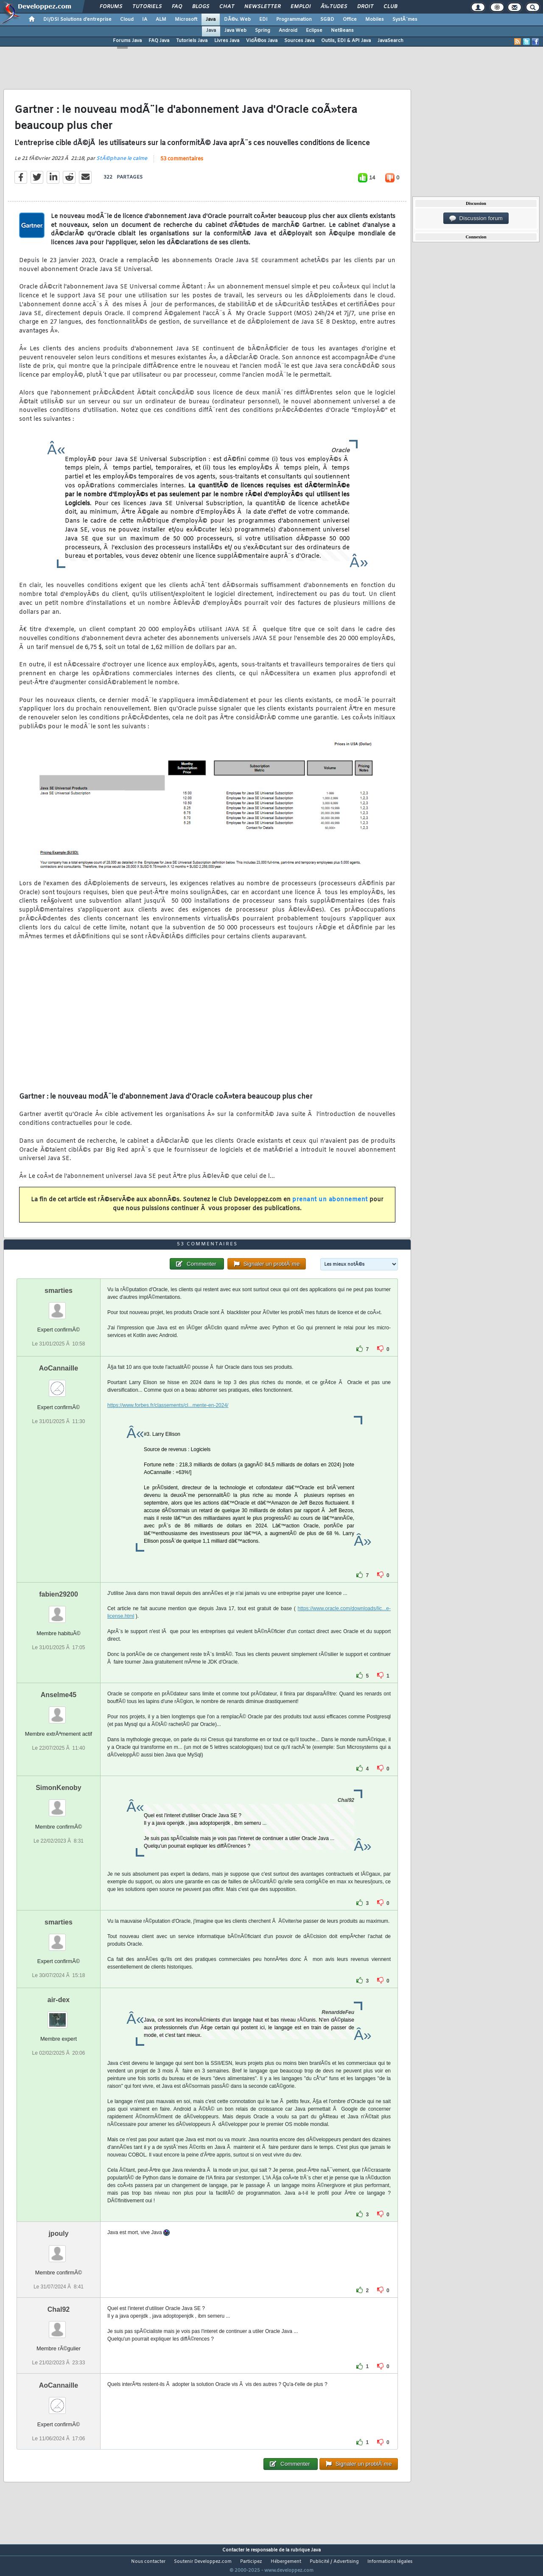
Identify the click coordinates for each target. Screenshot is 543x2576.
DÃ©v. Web (237, 19)
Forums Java (127, 41)
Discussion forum (476, 218)
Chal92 (59, 2325)
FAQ (177, 6)
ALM (161, 19)
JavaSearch (390, 41)
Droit (365, 6)
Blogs (200, 6)
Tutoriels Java (191, 41)
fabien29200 (58, 1610)
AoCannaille (58, 1383)
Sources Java (299, 41)
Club (390, 6)
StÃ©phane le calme (121, 163)
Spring (262, 31)
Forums (111, 6)
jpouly (58, 2249)
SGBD (327, 19)
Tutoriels (147, 6)
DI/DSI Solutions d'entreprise (77, 19)
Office (350, 19)
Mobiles (374, 19)
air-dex (59, 2015)
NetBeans (342, 31)
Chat (226, 6)
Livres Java (226, 41)
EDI (263, 19)
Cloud (127, 19)
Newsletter (262, 6)
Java (211, 19)
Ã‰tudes (334, 6)
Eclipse (314, 31)
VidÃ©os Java (261, 41)
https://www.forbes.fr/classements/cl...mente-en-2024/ (167, 1421)
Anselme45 (59, 1710)
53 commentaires (181, 164)
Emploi (300, 6)
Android (288, 31)
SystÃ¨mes (404, 19)
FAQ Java (158, 41)
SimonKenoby (58, 1803)
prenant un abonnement (330, 1205)
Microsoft (186, 19)
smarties (59, 1306)
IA (144, 19)
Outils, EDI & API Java (346, 41)
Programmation (294, 19)
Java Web (235, 31)
